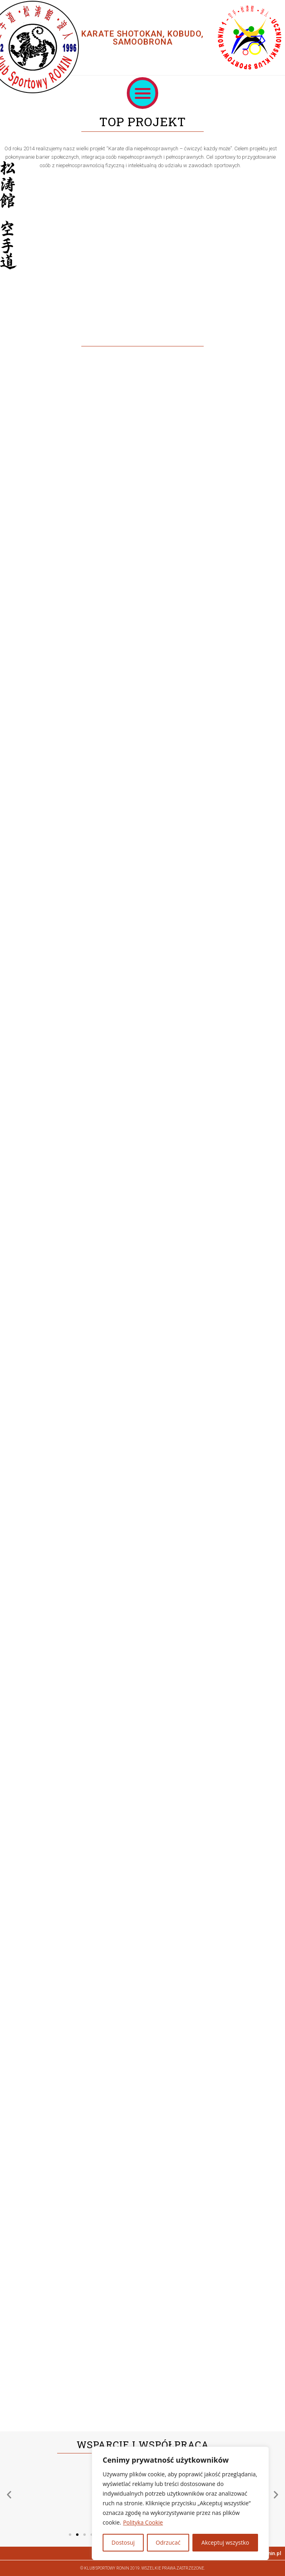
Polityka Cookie (143, 2522)
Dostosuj (123, 2542)
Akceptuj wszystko (225, 2542)
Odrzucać (168, 2542)
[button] (143, 93)
